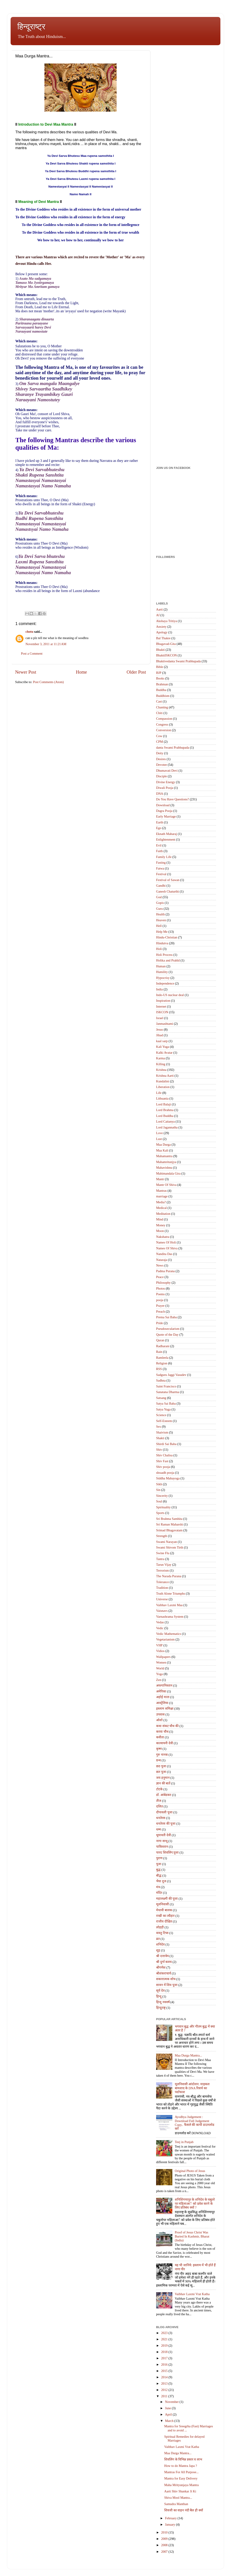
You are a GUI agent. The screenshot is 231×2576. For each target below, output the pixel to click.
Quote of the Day (167, 1334)
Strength (161, 1536)
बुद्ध (158, 1869)
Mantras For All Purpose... (181, 2472)
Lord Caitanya (165, 1121)
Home (81, 672)
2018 (164, 2352)
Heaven (161, 920)
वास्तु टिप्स (162, 1933)
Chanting (162, 707)
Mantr (160, 1179)
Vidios (160, 1651)
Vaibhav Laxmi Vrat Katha (192, 2294)
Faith (159, 851)
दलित (159, 1806)
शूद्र (158, 1950)
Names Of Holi (166, 1242)
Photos (160, 1288)
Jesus (159, 1029)
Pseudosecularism (167, 1328)
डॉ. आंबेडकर (163, 1795)
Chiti (159, 713)
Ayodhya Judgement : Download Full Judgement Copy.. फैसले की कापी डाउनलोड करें (194, 2122)
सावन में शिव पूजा (167, 1985)
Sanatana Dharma (167, 1392)
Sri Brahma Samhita (169, 1519)
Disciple (161, 776)
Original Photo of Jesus (190, 2171)
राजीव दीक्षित (164, 1921)
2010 (164, 2532)
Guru (159, 908)
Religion (161, 1363)
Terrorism (162, 1570)
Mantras (161, 1190)
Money (160, 1225)
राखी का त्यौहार (165, 1916)
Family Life (163, 857)
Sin (158, 1490)
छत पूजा (161, 1772)
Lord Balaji (163, 1104)
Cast (159, 701)
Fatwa (160, 868)
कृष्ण (159, 1749)
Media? (161, 1202)
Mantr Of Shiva (166, 1185)
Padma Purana (165, 1271)
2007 (164, 2551)
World (160, 1668)
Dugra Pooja (164, 811)
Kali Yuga (162, 1046)
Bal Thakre (163, 638)
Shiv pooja (163, 1467)
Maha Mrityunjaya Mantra (181, 2485)
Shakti (160, 1438)
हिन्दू (159, 1996)
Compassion (164, 718)
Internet (161, 1006)
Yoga (159, 1674)
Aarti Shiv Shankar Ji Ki (180, 2491)
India (159, 989)
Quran (160, 1340)
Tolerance (162, 1582)
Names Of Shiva (167, 1248)
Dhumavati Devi (167, 770)
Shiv (159, 1449)
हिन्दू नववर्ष (163, 2002)
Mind (159, 1219)
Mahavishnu (164, 1167)
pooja (159, 1300)
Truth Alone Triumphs (170, 1593)
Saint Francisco (166, 1386)
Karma (160, 1058)
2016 (164, 2364)
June (168, 2408)
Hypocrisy (163, 978)
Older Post (136, 672)
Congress (162, 724)
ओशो (159, 1720)
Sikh (159, 1484)
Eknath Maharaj (166, 834)
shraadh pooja (165, 1472)
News (160, 1265)
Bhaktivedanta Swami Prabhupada (178, 661)
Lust (159, 1139)
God (159, 897)
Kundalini (162, 1081)
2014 (164, 2377)
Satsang (161, 1398)
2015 (164, 2371)
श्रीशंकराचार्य (163, 1973)
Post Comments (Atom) (48, 682)
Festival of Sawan (167, 880)
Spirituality (163, 1507)
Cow (159, 736)
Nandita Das (164, 1254)
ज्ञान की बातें (163, 1783)
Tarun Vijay (163, 1564)
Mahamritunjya (166, 1162)
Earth (159, 822)
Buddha (161, 690)
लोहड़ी (160, 1927)
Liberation (163, 1087)
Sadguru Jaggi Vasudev (171, 1375)
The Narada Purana (168, 1576)
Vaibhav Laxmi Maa (169, 1605)
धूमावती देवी (163, 1835)
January (170, 2524)
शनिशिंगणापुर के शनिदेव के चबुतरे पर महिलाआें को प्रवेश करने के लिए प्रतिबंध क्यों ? (195, 2203)
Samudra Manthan (176, 2504)
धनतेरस (160, 1818)
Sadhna (161, 1380)
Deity (159, 753)
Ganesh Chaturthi (167, 891)
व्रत (158, 1939)
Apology (161, 632)
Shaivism (162, 1432)
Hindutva (162, 943)
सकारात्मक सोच (166, 1979)
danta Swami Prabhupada (172, 747)
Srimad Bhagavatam (169, 1530)
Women (161, 1662)
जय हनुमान (163, 1777)
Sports (160, 1513)
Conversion (163, 730)
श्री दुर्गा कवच (164, 1962)
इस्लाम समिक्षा (164, 1708)
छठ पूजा (161, 1766)
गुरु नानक (162, 1754)
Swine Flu (162, 1553)
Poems (160, 1294)
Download (163, 805)
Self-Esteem (164, 1421)
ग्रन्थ (158, 1760)
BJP (158, 673)
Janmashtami (164, 1023)
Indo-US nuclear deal (170, 995)
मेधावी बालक (164, 1910)
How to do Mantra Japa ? (180, 2466)
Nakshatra (162, 1237)
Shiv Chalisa (164, 1455)
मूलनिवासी (162, 1904)
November (172, 2402)
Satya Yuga (163, 1409)
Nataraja (161, 1260)
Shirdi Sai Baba (166, 1444)
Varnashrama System (169, 1616)
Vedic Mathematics (168, 1634)
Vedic (160, 1628)
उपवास (160, 1714)
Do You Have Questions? (172, 799)
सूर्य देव (160, 1990)
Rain (159, 1352)
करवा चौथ (162, 1731)
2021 (164, 2339)
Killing (160, 1064)
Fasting (161, 862)
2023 (164, 2333)
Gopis (160, 903)
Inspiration (163, 1000)
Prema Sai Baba (166, 1317)
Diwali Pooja (164, 788)
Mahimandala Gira (168, 1173)
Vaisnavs (162, 1610)
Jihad (159, 1035)
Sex (158, 1426)
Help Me (162, 931)
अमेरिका (161, 1691)
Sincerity (162, 1495)
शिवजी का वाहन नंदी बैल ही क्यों (183, 2510)
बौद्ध (159, 1875)
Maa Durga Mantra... (188, 2055)
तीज (158, 1801)
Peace (160, 1277)
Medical (161, 1208)
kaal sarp (162, 1041)
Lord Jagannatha (167, 1127)
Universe (162, 1599)
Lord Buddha (164, 1116)
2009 (164, 2539)
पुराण (159, 1858)
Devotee (161, 764)
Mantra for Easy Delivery (180, 2478)
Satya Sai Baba (166, 1403)
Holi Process (164, 955)
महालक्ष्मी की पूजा (167, 1898)
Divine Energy (165, 782)
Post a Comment (31, 653)
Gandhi (161, 885)
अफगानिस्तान (164, 1685)
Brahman (162, 684)
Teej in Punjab (184, 2142)
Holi (159, 949)
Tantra (160, 1559)
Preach (160, 1311)
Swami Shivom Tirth (169, 1547)
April (169, 2414)
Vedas (160, 1622)
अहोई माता (162, 1697)
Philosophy (163, 1282)
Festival (161, 874)
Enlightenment (165, 839)
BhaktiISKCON (166, 655)
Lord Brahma (164, 1110)
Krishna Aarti (165, 1075)
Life (159, 1093)
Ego (158, 828)
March (169, 2421)
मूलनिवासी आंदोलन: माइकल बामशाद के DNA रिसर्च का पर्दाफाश (192, 2088)
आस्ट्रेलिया (162, 1703)
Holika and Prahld (168, 960)
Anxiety (161, 626)
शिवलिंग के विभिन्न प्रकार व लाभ (183, 2459)
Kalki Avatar (164, 1052)
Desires (161, 759)
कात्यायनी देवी (164, 1743)
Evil (159, 845)
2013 (164, 2383)
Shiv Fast (162, 1461)
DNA (159, 793)
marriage (162, 1196)
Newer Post (25, 672)
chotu (29, 631)
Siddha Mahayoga (168, 1478)
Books (160, 678)
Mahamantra (164, 1156)
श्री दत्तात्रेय (162, 1956)
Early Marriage (166, 816)
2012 (164, 2390)
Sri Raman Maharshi (169, 1524)
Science (161, 1415)
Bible (159, 667)
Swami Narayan (166, 1542)
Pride (159, 1323)
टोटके (159, 1789)
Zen (158, 1680)
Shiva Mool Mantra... (178, 2497)
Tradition (162, 1587)
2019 (164, 2345)
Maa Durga (163, 1144)
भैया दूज (161, 1881)
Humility (162, 972)
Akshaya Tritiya (166, 621)
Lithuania (162, 1098)
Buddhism (162, 696)
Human (161, 966)
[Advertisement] (193, 78)
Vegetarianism (165, 1639)
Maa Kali (162, 1150)
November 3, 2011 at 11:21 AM (45, 644)
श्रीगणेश (161, 1967)
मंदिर (159, 1892)
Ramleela (162, 1357)
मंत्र (158, 1887)
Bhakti (160, 649)
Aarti (159, 609)
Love (159, 1133)
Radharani (162, 1346)
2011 (164, 2396)
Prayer (160, 1305)
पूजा (158, 1864)
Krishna (161, 1070)
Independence (165, 983)
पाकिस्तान (162, 1846)
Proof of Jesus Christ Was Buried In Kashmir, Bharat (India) (192, 2236)
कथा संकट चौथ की (167, 1726)
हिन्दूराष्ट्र (31, 26)
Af (157, 615)
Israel (159, 1018)
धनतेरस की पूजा (166, 1823)
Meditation (163, 1213)
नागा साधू (162, 1841)
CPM (159, 741)
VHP (159, 1645)
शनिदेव (160, 1944)
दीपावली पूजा (164, 1812)
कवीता (160, 1737)
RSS (159, 1369)
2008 (164, 2545)
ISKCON (162, 1012)
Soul (159, 1501)
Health (160, 914)
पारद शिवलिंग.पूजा (167, 1852)
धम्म (158, 1829)
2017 (164, 2358)
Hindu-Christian (166, 937)
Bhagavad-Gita (166, 644)
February (171, 2518)
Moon (160, 1231)
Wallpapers (163, 1657)
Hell (159, 926)
